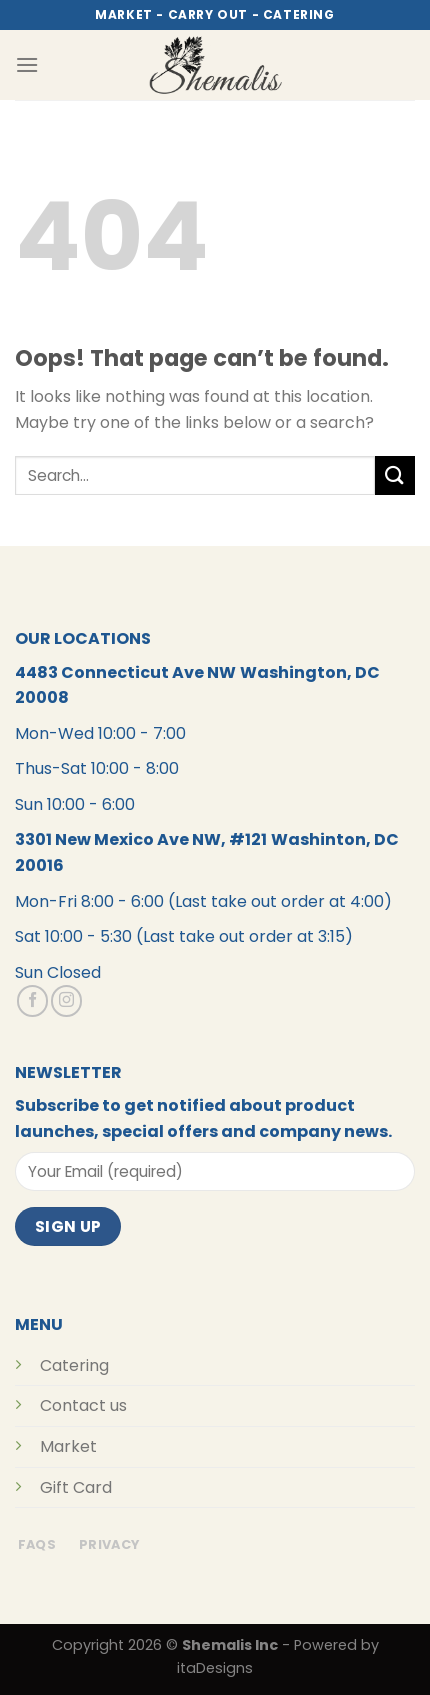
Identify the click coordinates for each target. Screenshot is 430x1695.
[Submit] (395, 475)
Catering (74, 1365)
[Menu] (27, 64)
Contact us (83, 1405)
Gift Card (76, 1487)
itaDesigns (215, 1668)
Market (68, 1446)
